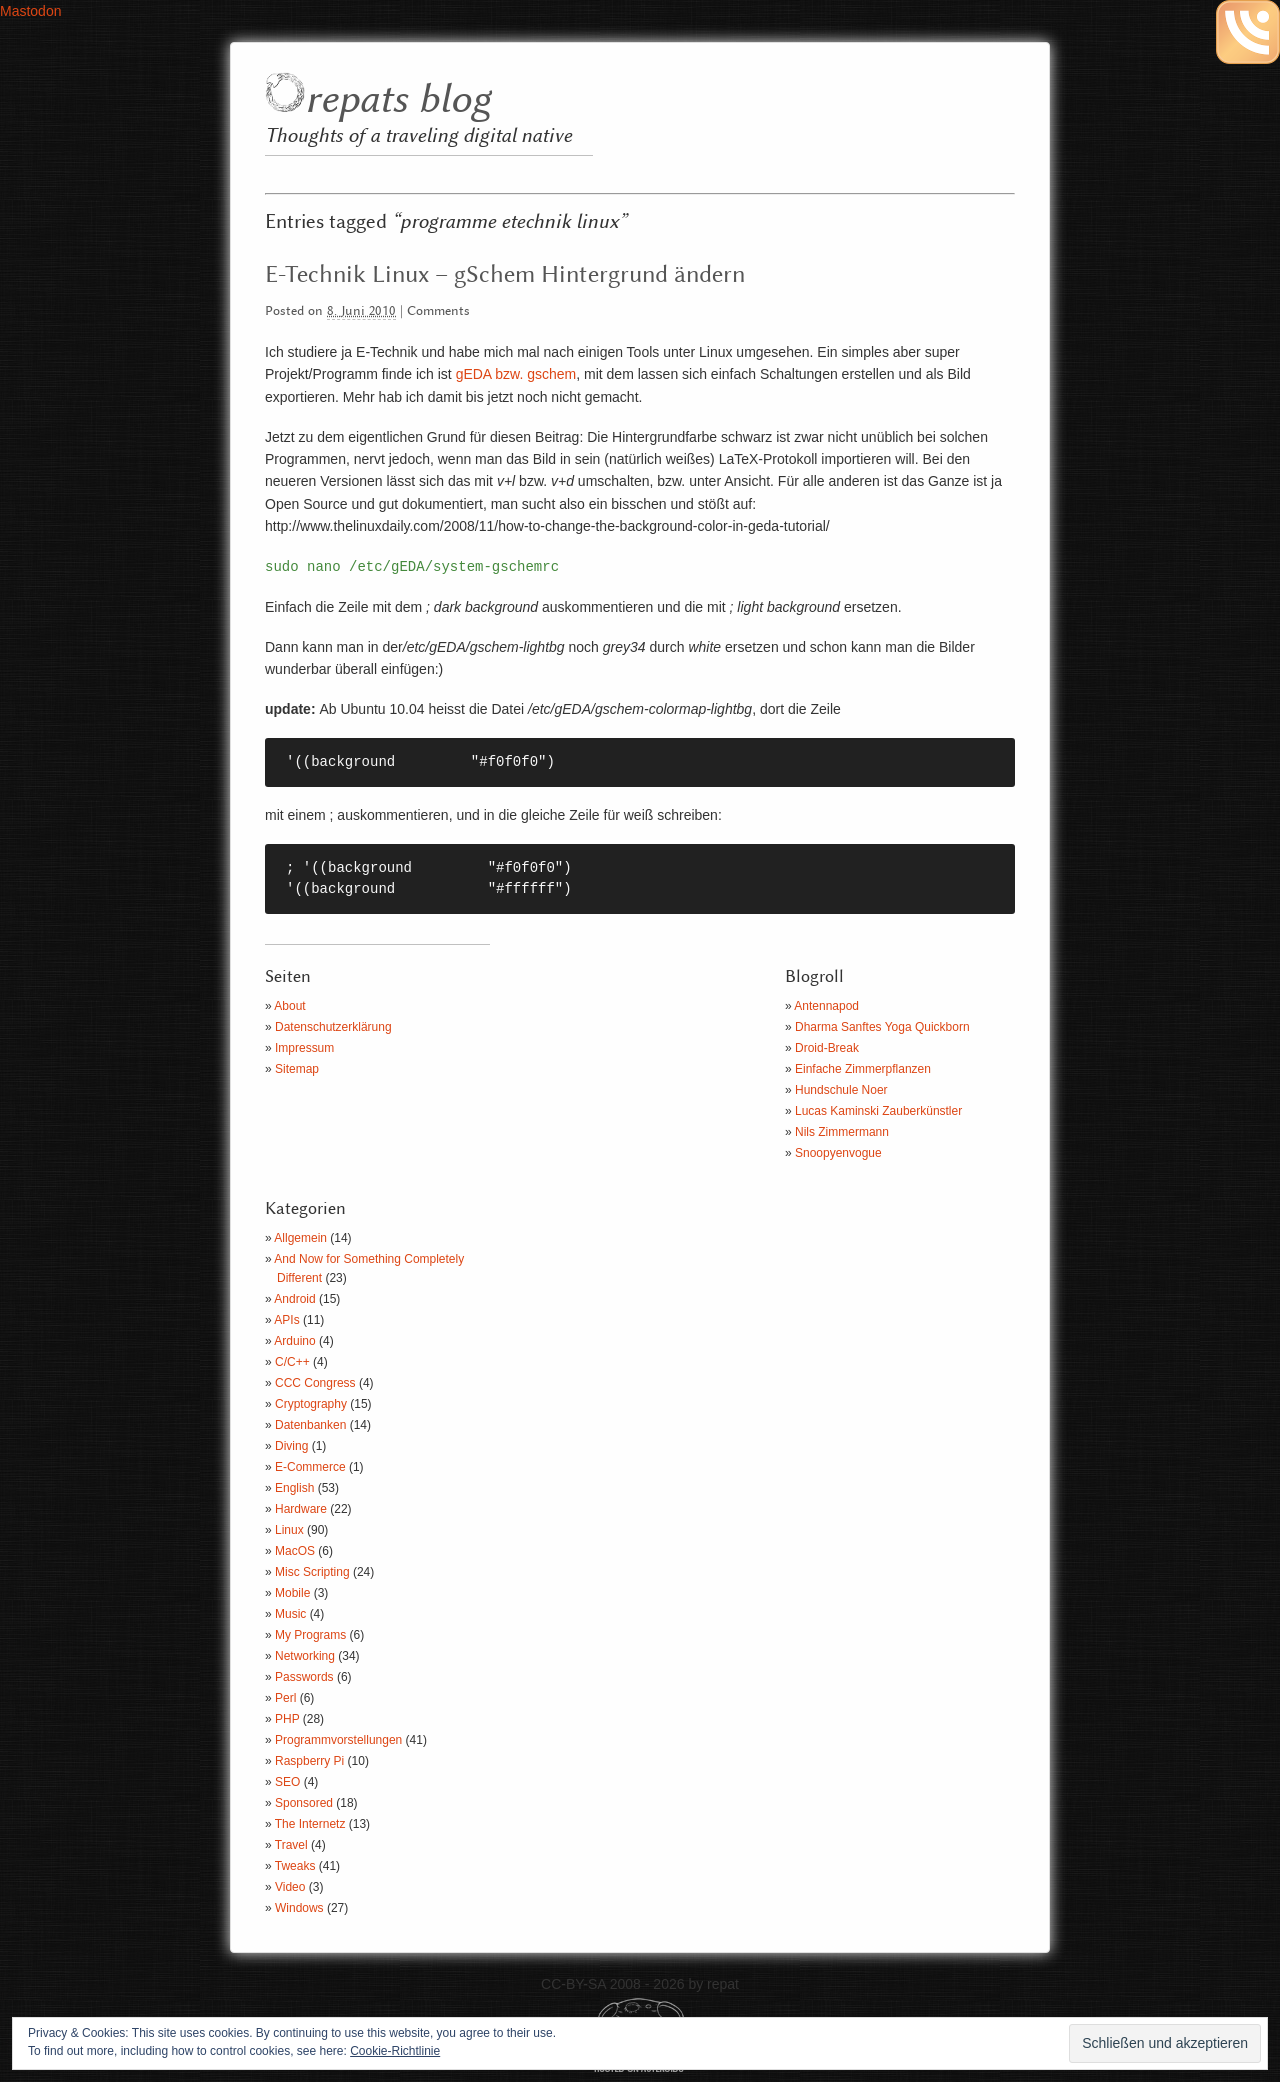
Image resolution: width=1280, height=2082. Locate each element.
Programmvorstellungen (338, 1740)
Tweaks (295, 1866)
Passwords (304, 1677)
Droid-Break (827, 1048)
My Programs (310, 1635)
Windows (299, 1908)
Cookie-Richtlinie (395, 2051)
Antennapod (826, 1006)
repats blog (397, 100)
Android (294, 1299)
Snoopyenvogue (838, 1153)
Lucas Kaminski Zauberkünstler (878, 1111)
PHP (287, 1719)
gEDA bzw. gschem (516, 374)
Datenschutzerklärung (333, 1027)
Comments (438, 311)
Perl (285, 1698)
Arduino (294, 1341)
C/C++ (292, 1362)
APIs (286, 1320)
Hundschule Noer (841, 1090)
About (289, 1006)
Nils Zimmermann (842, 1132)
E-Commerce (310, 1467)
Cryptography (311, 1404)
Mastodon (30, 11)
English (294, 1488)
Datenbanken (310, 1425)
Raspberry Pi (309, 1761)
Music (290, 1614)
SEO (287, 1782)
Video (290, 1887)
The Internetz (310, 1824)
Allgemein (300, 1238)
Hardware (301, 1509)
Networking (305, 1656)
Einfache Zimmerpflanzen (863, 1069)
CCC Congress (315, 1383)
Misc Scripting (312, 1572)
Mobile (292, 1593)
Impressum (304, 1048)
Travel (291, 1845)
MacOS (295, 1551)
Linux (289, 1530)
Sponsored (304, 1803)
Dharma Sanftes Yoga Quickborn (882, 1027)
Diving (291, 1446)
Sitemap (297, 1069)
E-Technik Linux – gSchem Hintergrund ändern (505, 275)
